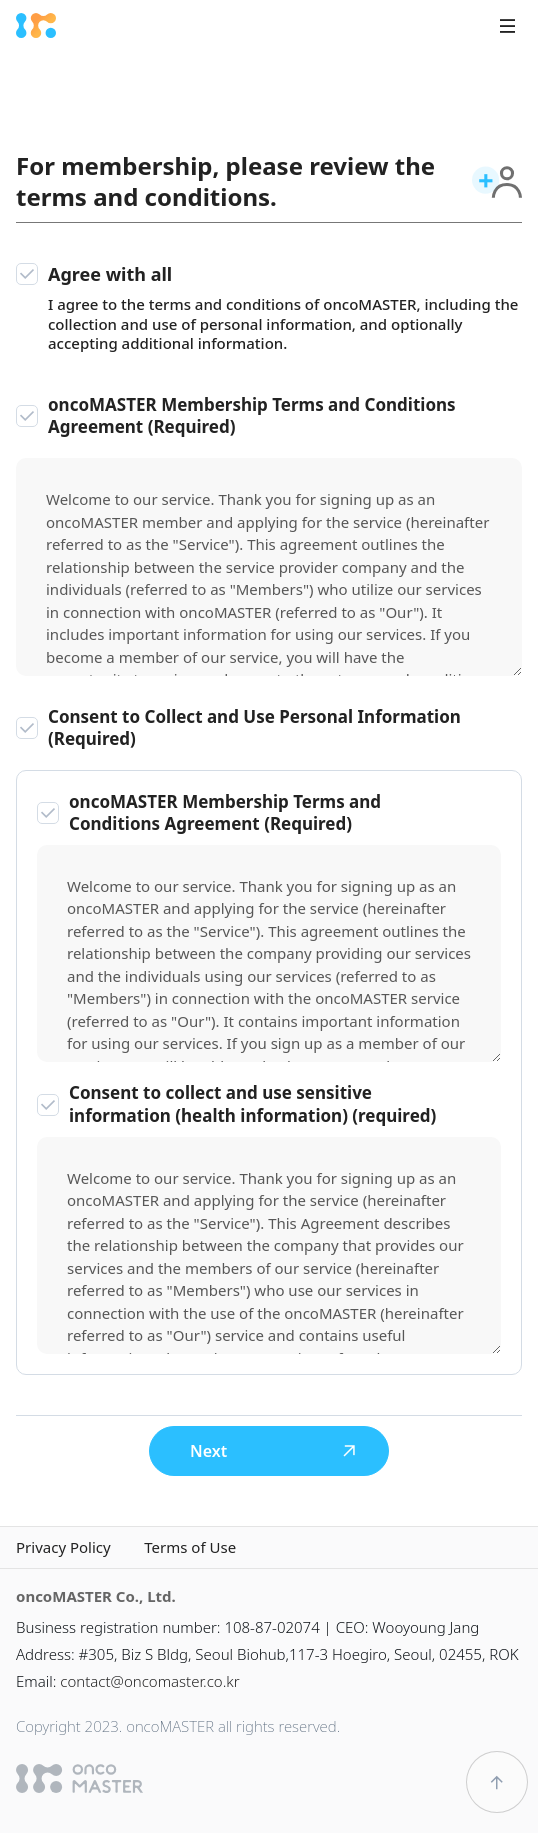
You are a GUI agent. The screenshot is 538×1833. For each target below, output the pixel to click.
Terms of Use (190, 1547)
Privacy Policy (63, 1547)
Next (274, 1451)
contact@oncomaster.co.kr (149, 1681)
